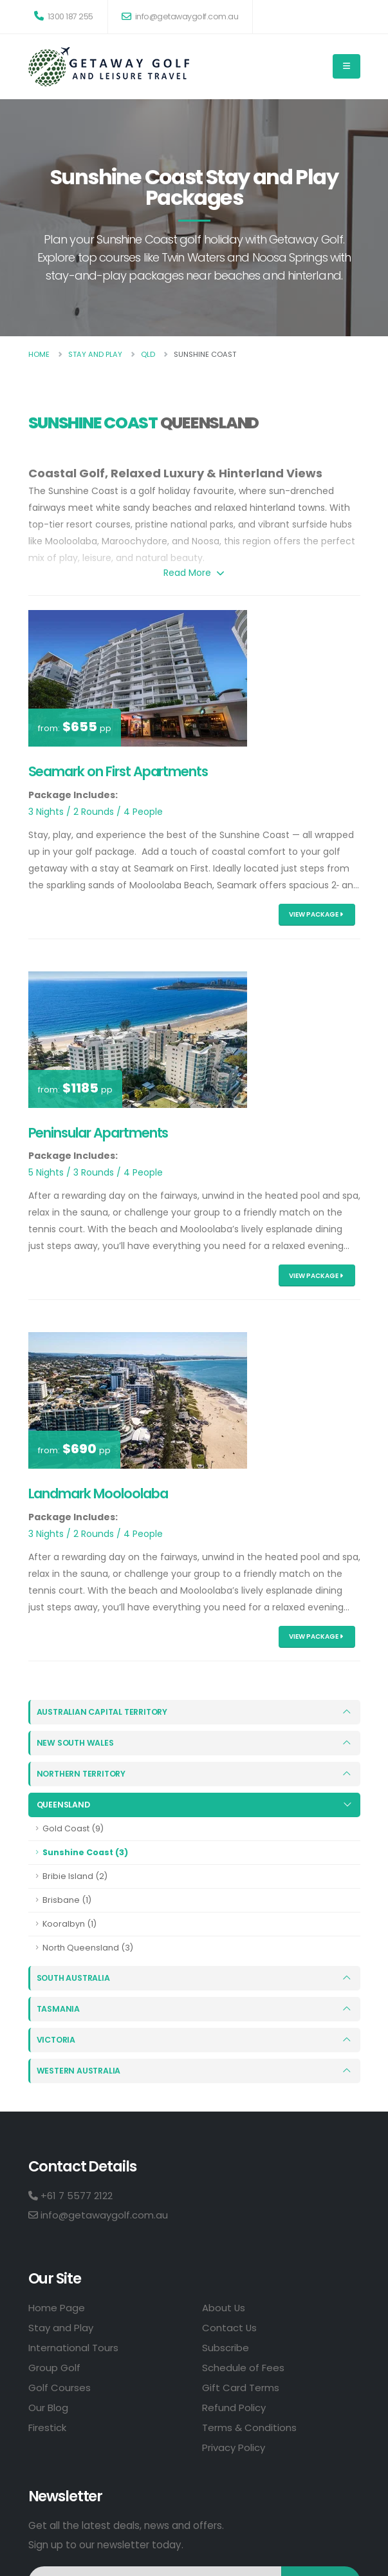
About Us (224, 2307)
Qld (148, 354)
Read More (194, 572)
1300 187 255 (63, 16)
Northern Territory (83, 1773)
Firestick (47, 2427)
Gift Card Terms (240, 2387)
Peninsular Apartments (98, 1132)
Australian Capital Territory (104, 1711)
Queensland (64, 1804)
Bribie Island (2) (74, 1876)
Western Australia (79, 2070)
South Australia (74, 1977)
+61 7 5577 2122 (70, 2195)
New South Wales (76, 1742)
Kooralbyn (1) (69, 1923)
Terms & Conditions (249, 2427)
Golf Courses (59, 2387)
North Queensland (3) (87, 1947)
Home (39, 354)
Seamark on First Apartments (118, 771)
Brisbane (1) (66, 1899)
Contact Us (229, 2327)
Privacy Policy (234, 2447)
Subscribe (225, 2347)
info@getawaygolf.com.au (180, 16)
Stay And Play (95, 354)
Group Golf (54, 2367)
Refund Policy (234, 2407)
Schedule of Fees (243, 2367)
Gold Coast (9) (73, 1828)
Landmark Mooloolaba (98, 1493)
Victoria (57, 2039)
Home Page (56, 2307)
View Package (316, 914)
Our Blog (48, 2407)
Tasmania (58, 2008)
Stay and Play (61, 2327)
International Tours (73, 2347)
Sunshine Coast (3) (85, 1852)
